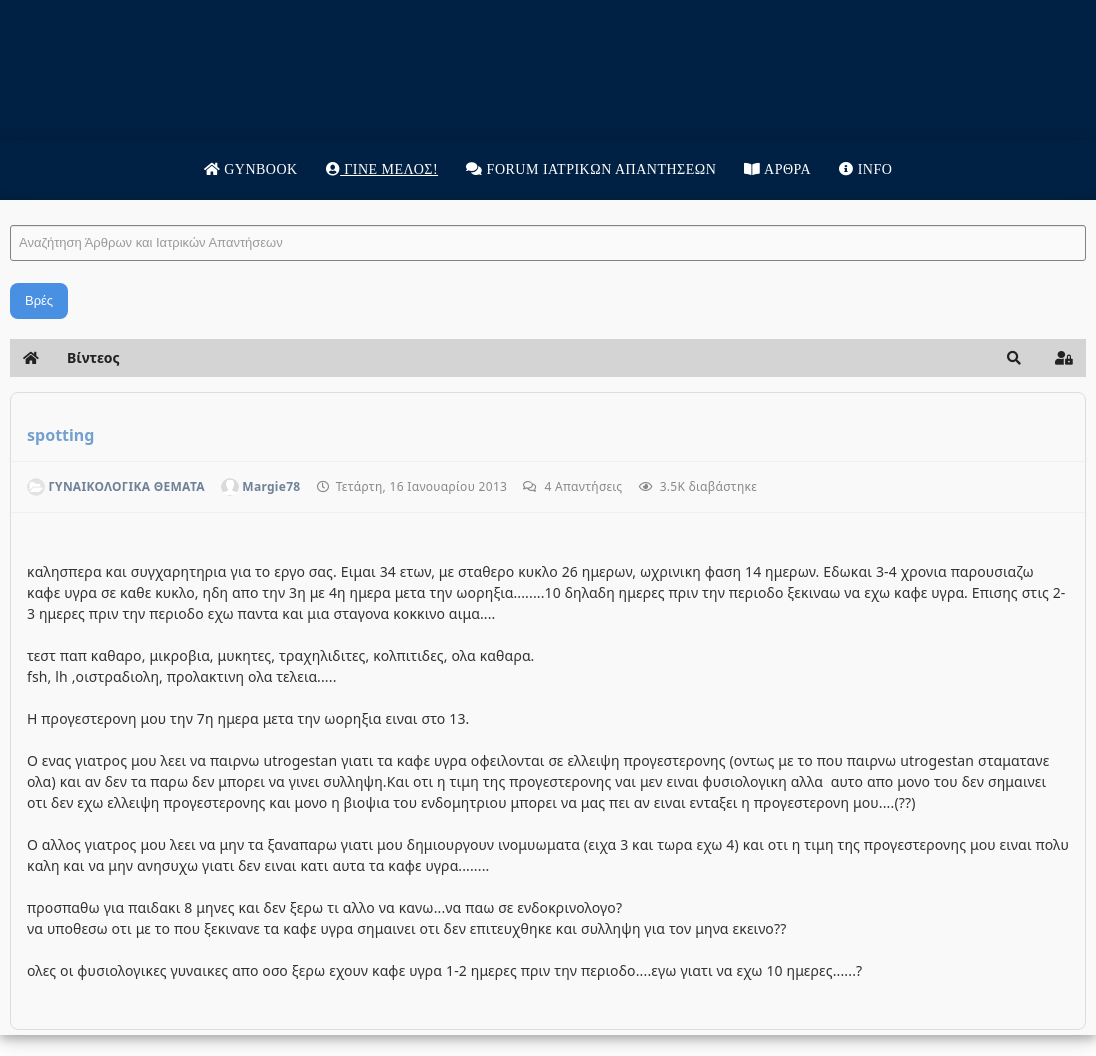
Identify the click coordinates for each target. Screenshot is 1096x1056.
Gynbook (251, 169)
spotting (60, 435)
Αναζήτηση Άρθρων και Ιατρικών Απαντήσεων (10, 205)
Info (865, 169)
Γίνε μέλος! (382, 169)
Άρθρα (777, 169)
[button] (1014, 358)
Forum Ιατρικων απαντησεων (591, 169)
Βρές (39, 300)
